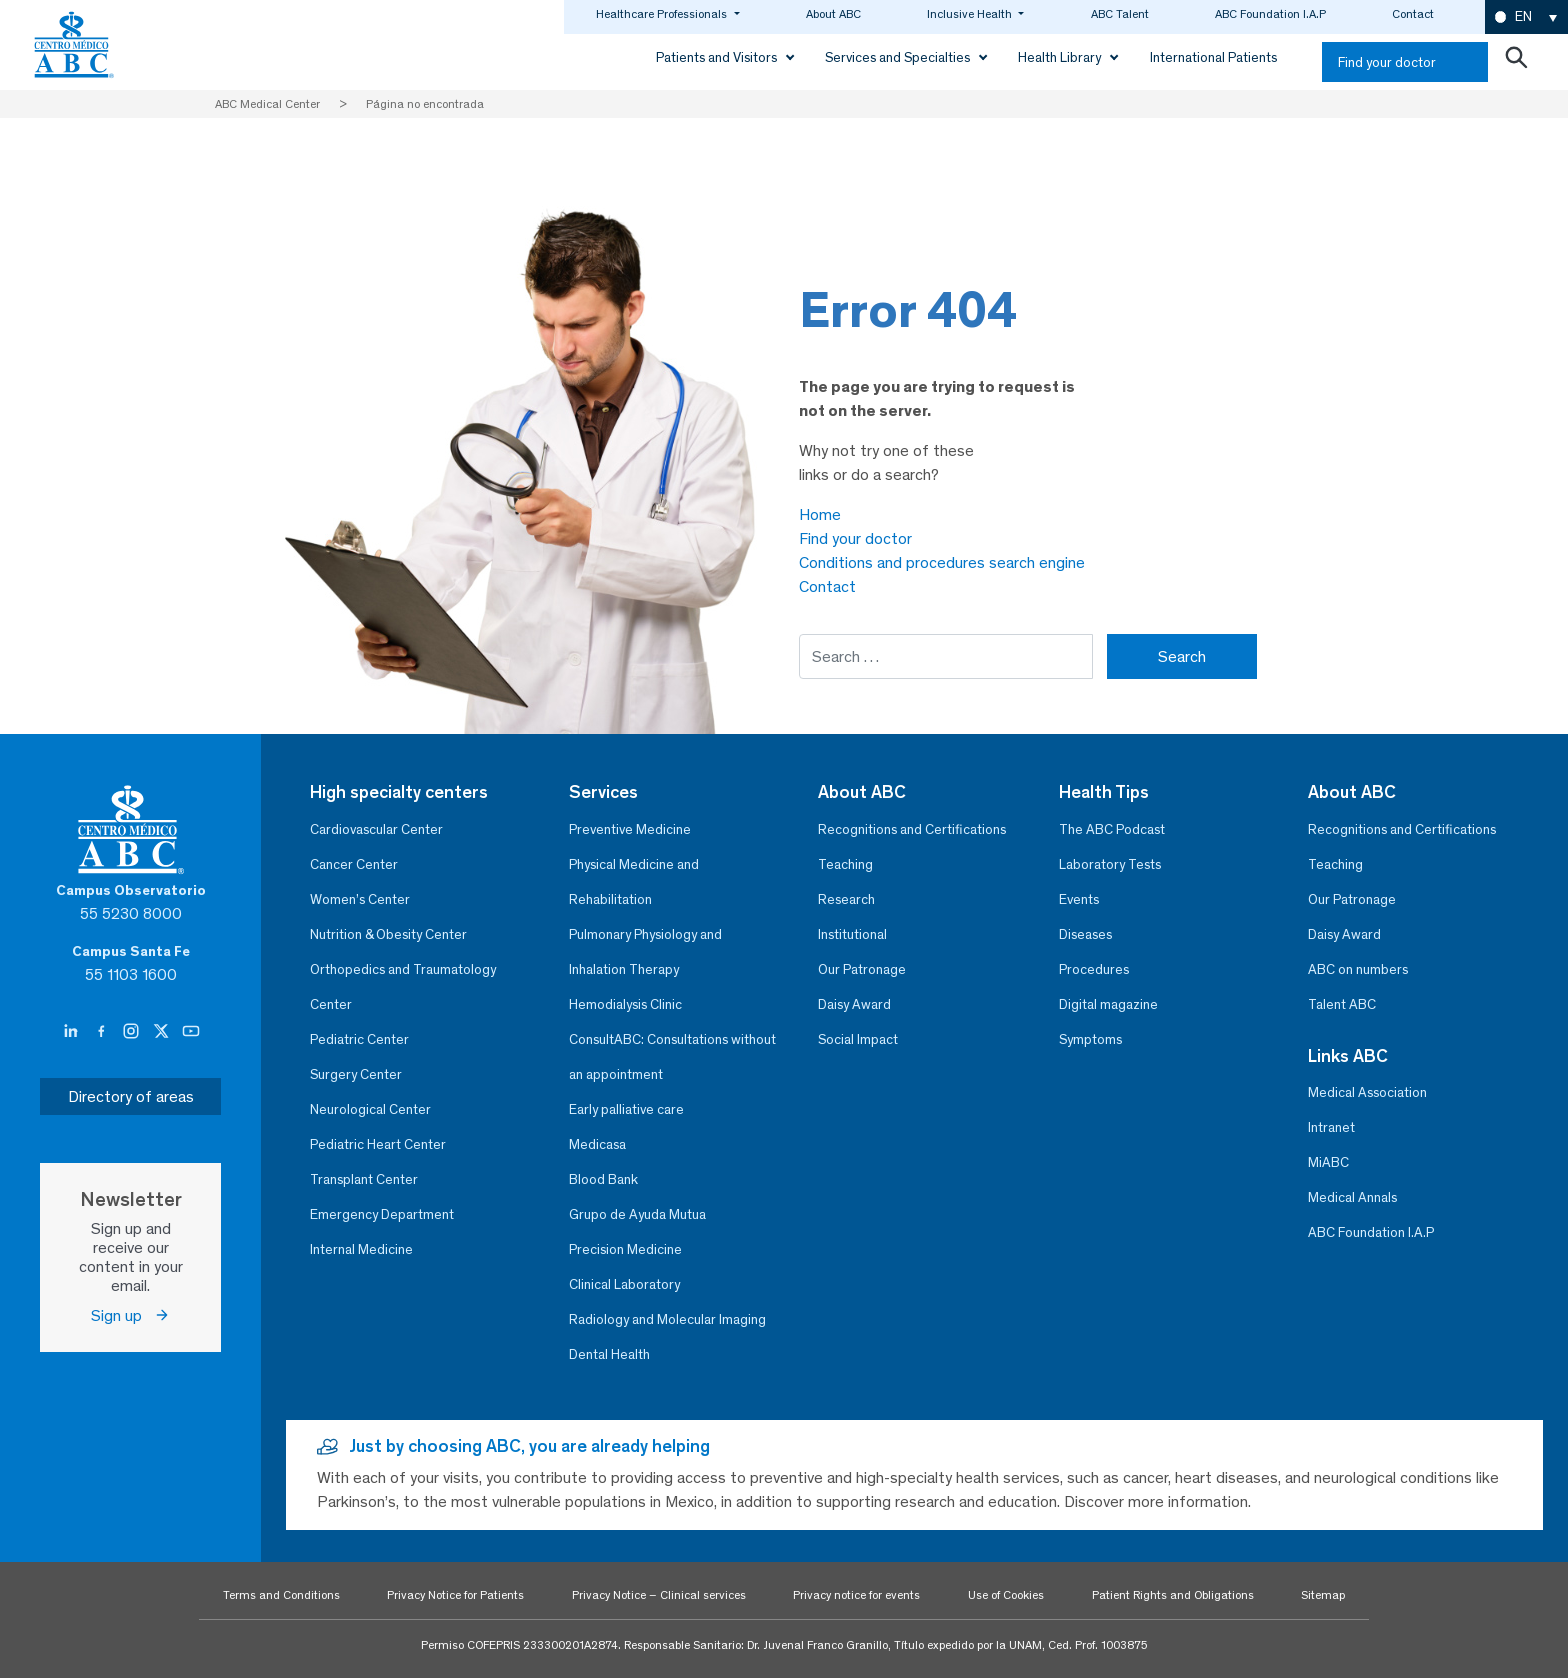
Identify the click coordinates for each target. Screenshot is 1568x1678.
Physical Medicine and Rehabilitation (634, 882)
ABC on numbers (1358, 969)
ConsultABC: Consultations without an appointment (672, 1057)
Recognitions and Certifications (912, 829)
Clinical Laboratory (624, 1284)
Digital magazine (1108, 1004)
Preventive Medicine (630, 829)
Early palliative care (626, 1109)
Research (846, 899)
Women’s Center (360, 899)
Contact (1413, 14)
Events (1079, 899)
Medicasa (597, 1144)
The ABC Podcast (1112, 829)
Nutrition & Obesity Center (388, 934)
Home (820, 514)
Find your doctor (1387, 62)
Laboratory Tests (1110, 864)
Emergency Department (382, 1214)
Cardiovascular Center (376, 829)
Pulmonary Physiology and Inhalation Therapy (645, 952)
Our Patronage (862, 969)
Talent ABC (1342, 1004)
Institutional (852, 934)
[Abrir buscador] (1516, 62)
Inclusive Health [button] (971, 14)
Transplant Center (364, 1179)
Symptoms (1090, 1039)
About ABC (833, 14)
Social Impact (858, 1039)
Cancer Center (354, 864)
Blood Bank (603, 1179)
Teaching (845, 864)
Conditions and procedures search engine (942, 562)
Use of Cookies (1006, 1595)
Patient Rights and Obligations (1173, 1595)
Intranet (1331, 1127)
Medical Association (1367, 1092)
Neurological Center (370, 1109)
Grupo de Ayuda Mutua (637, 1214)
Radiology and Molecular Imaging (667, 1319)
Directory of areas (131, 1096)
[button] (1526, 17)
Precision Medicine (625, 1249)
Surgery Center (356, 1074)
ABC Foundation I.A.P (1270, 14)
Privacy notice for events (856, 1595)
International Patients (1213, 57)
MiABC (1328, 1162)
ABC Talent (1120, 14)
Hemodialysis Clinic (625, 1004)
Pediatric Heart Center (378, 1144)
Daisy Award (854, 1004)
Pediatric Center (359, 1039)
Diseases (1085, 934)
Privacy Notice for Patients (455, 1595)
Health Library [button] (1061, 57)
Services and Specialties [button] (899, 57)
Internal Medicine (361, 1249)
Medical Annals (1352, 1197)
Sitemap (1323, 1595)
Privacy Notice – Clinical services (659, 1595)
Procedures (1094, 969)
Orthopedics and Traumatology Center (403, 987)
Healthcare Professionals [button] (663, 14)
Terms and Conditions (281, 1595)
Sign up (130, 1315)
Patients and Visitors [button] (718, 57)
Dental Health (609, 1354)
